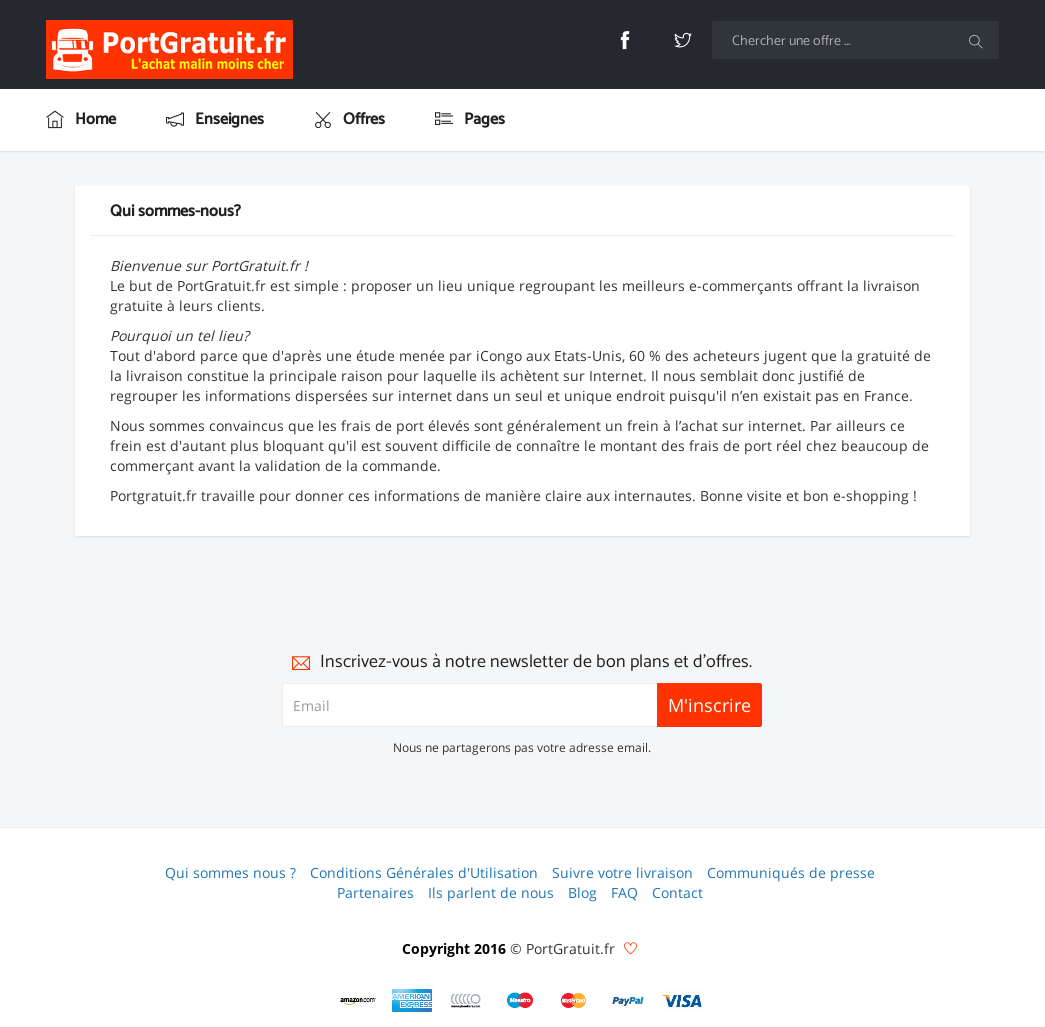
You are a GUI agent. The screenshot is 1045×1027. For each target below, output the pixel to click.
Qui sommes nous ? (230, 872)
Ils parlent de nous (491, 892)
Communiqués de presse (791, 872)
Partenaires (375, 892)
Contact (677, 892)
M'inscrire (709, 705)
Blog (582, 892)
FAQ (624, 892)
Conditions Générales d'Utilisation (424, 872)
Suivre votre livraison (622, 872)
